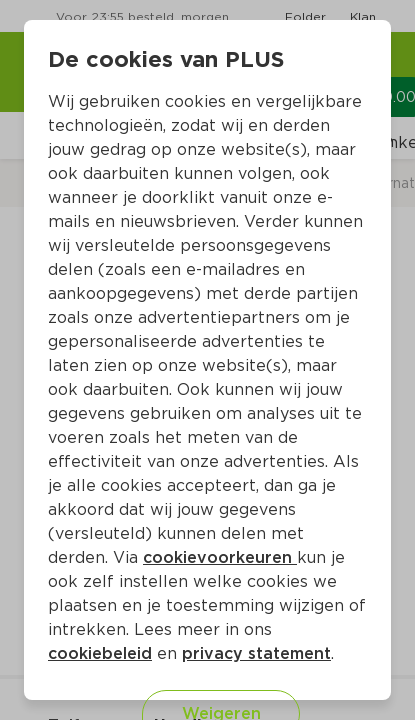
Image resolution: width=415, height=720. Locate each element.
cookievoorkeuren (220, 557)
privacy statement (256, 653)
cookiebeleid (100, 653)
